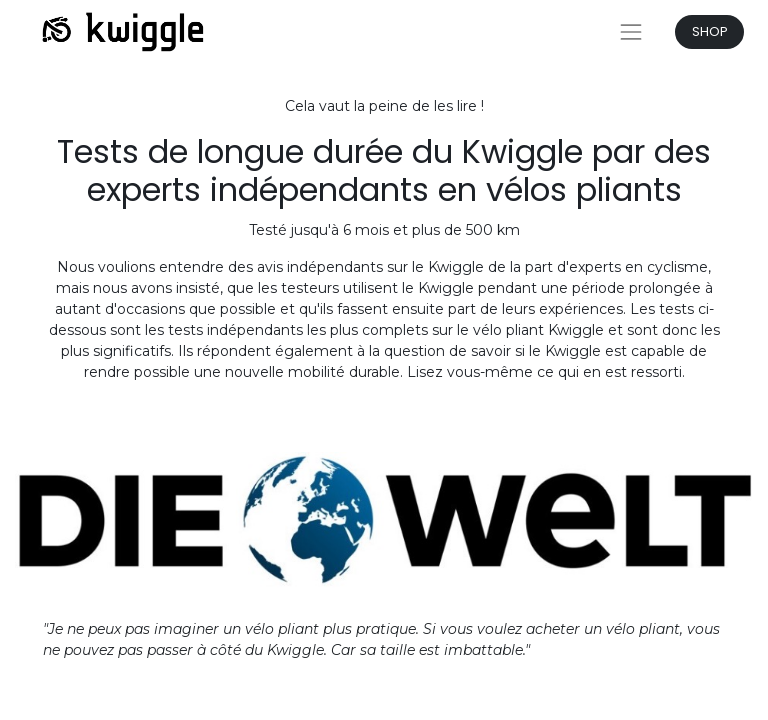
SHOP (710, 31)
